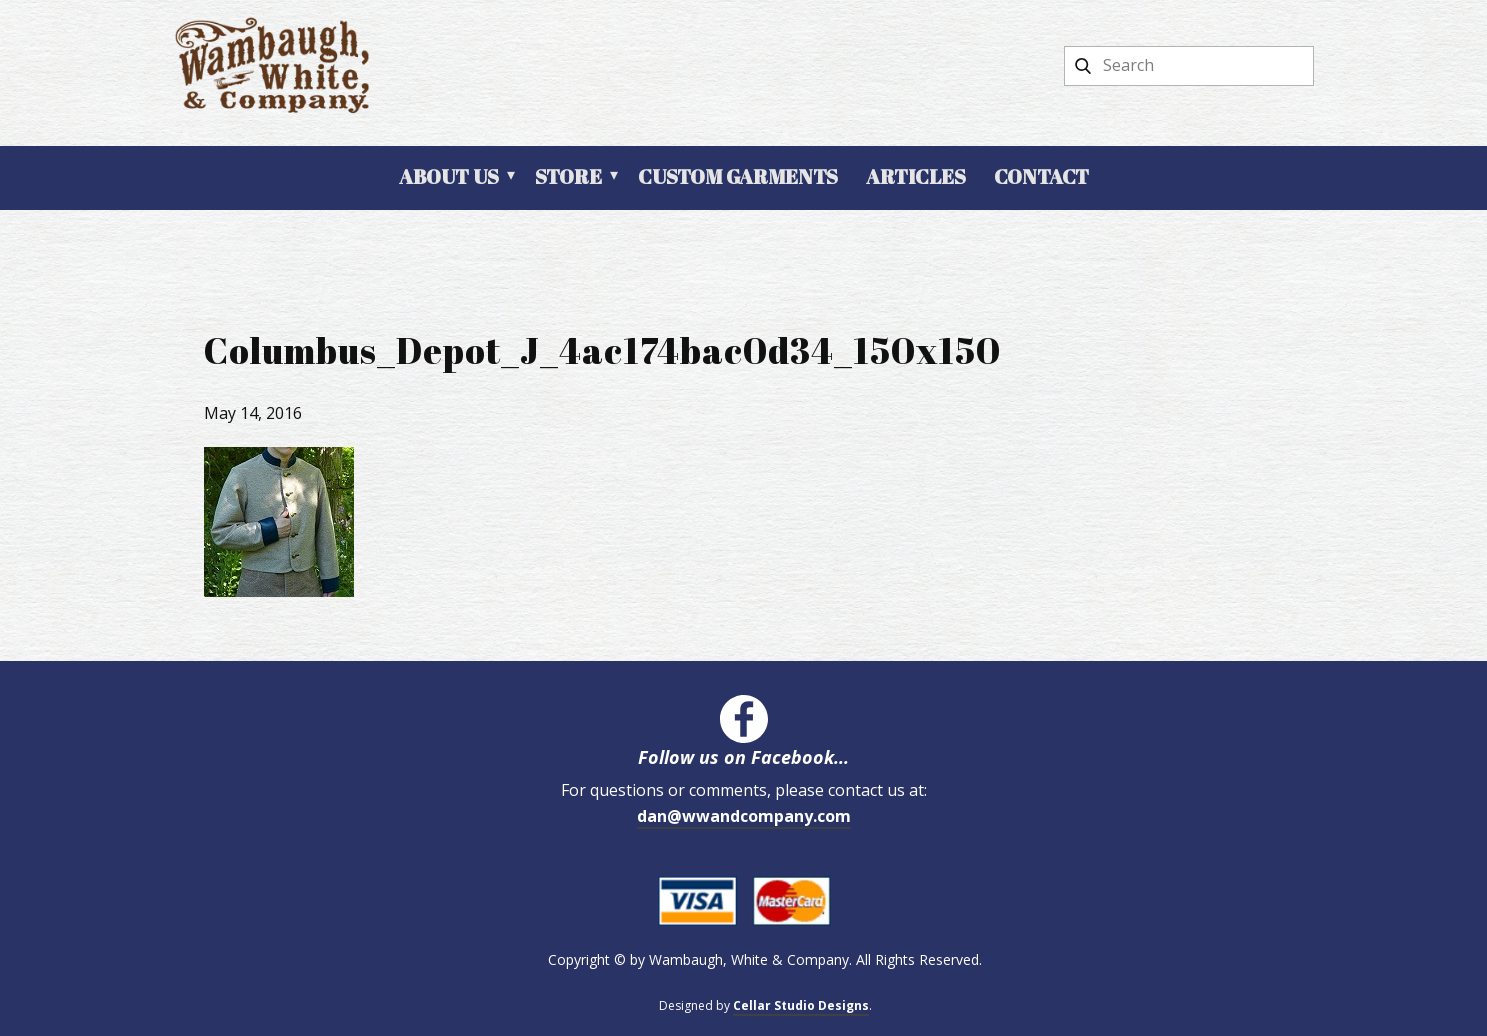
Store (568, 176)
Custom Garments (738, 176)
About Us (449, 176)
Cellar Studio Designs (801, 1005)
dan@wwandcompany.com (744, 816)
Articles (916, 176)
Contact (1041, 176)
